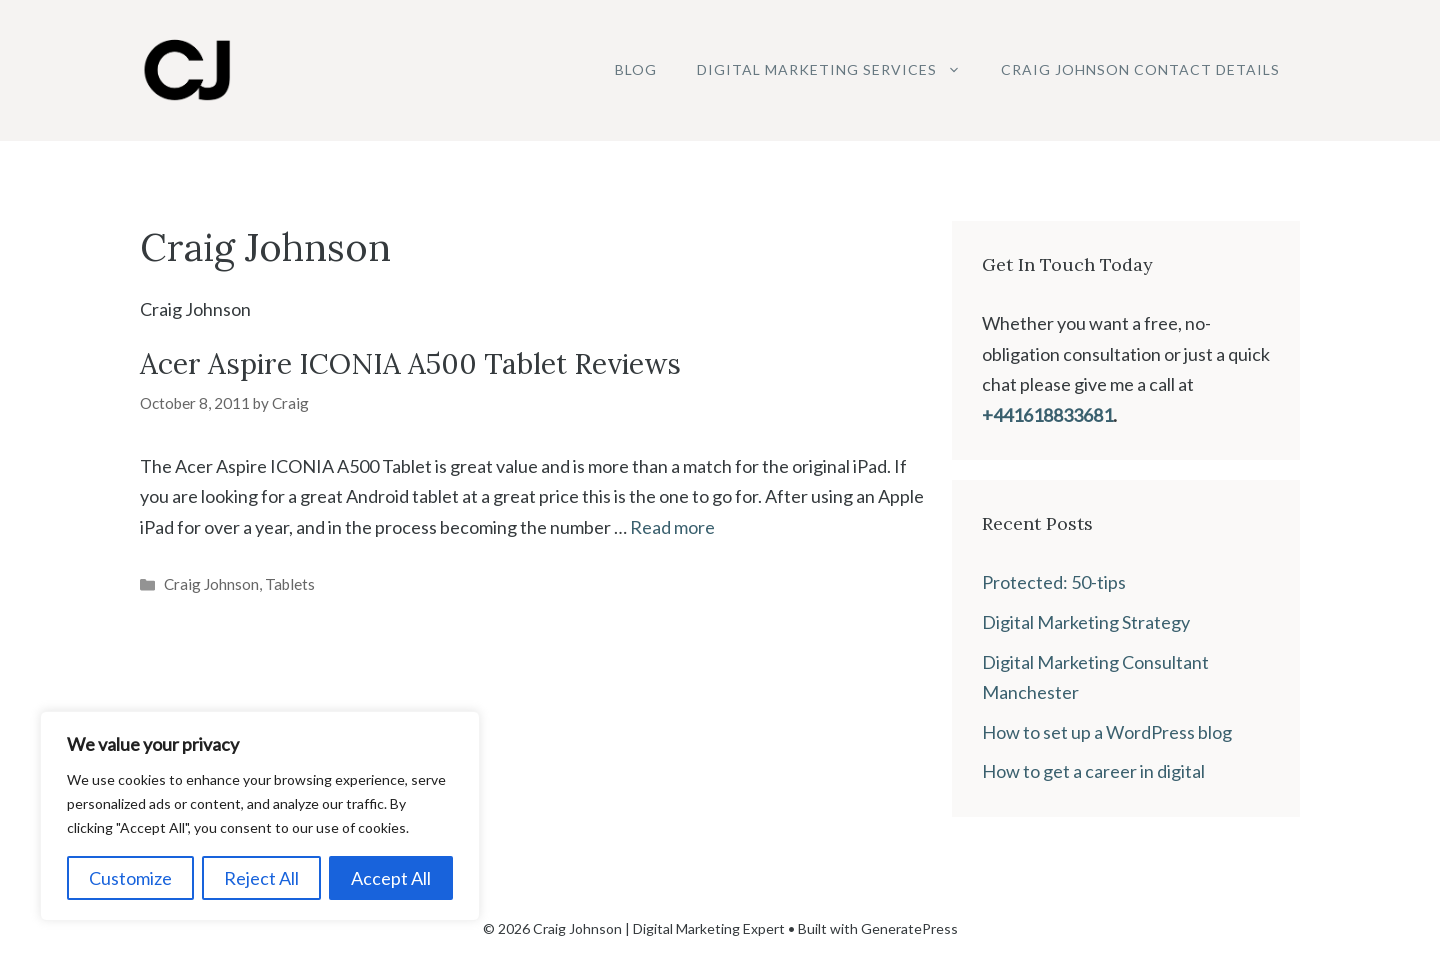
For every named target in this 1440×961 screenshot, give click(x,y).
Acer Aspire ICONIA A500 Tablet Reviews (410, 364)
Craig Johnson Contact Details (1140, 69)
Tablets (290, 584)
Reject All (261, 878)
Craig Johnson (211, 584)
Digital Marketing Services (839, 70)
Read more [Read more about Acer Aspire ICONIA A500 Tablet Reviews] (672, 527)
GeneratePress (909, 928)
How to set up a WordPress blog (1107, 732)
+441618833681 (1047, 415)
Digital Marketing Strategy (1086, 622)
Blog (636, 69)
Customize (130, 878)
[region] (260, 816)
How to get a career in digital (1093, 771)
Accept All (391, 878)
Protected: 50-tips (1054, 582)
